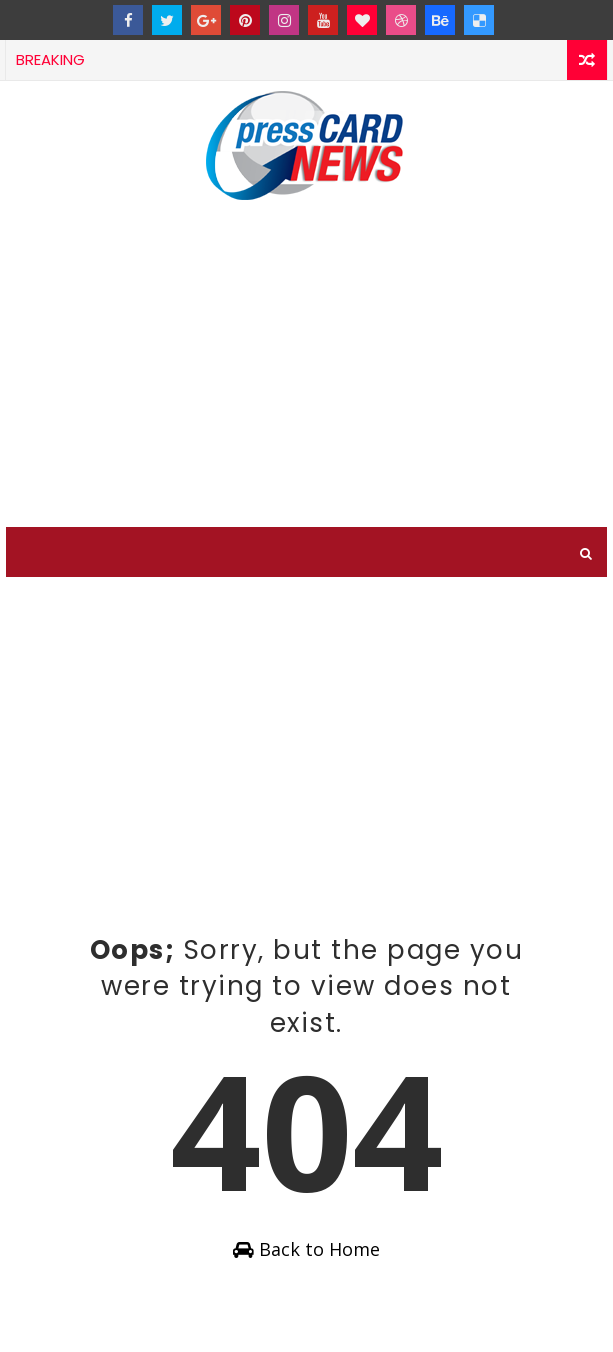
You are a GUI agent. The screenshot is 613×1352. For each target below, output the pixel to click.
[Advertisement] (306, 377)
